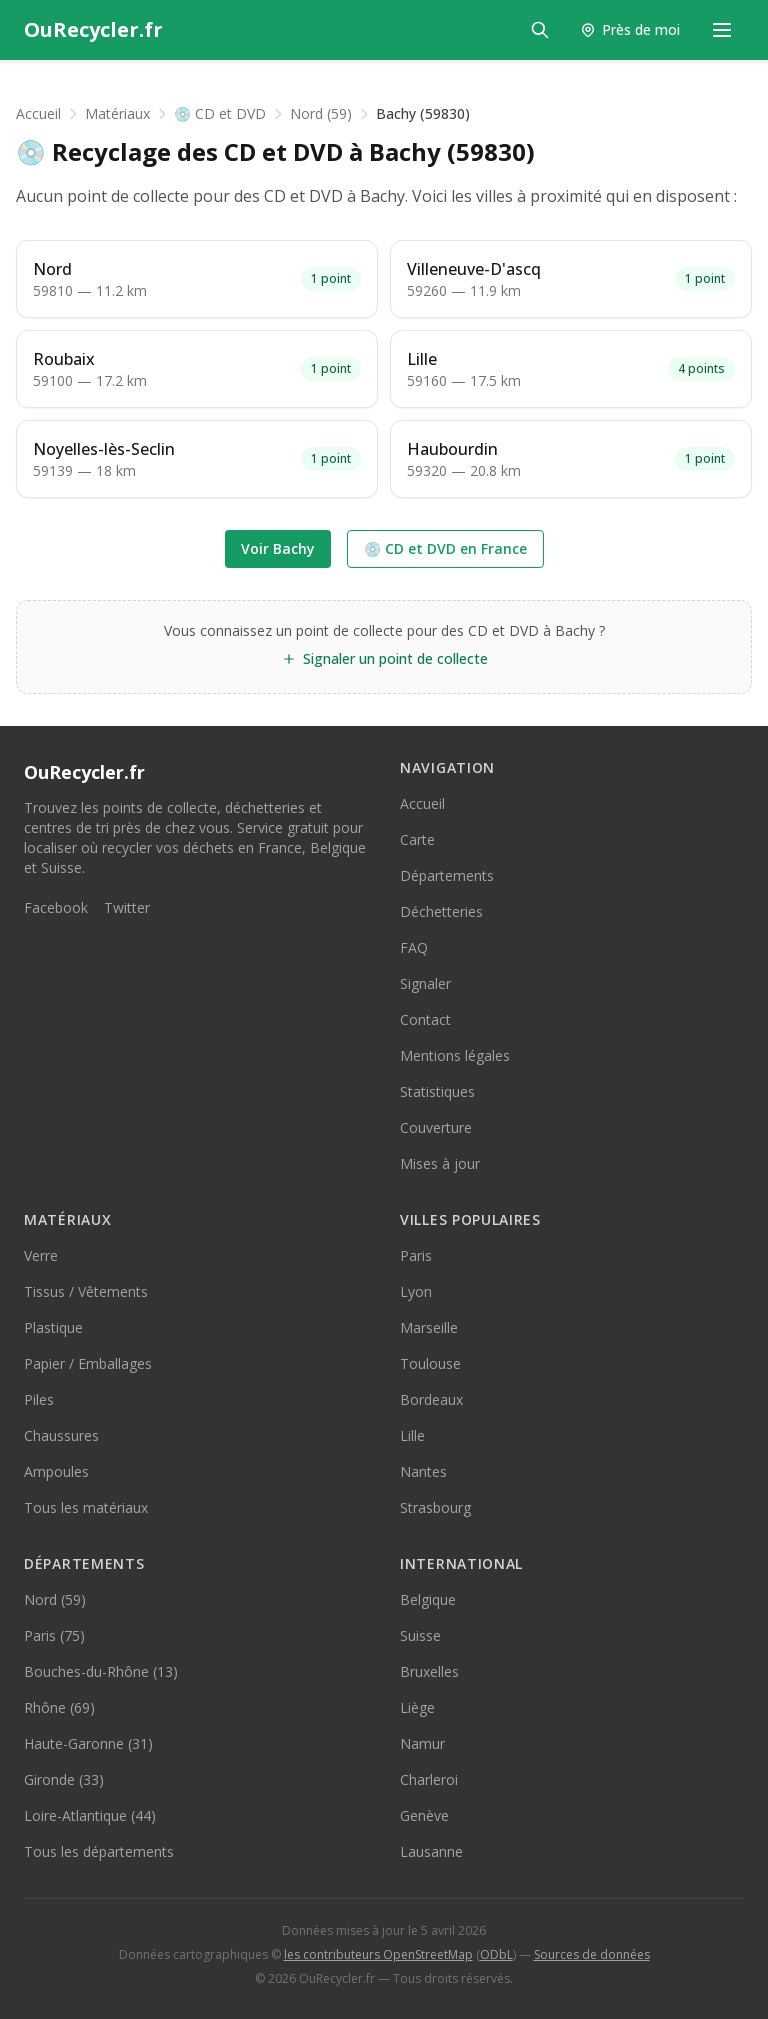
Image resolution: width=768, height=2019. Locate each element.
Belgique (428, 1599)
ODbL (496, 1954)
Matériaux (117, 113)
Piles (39, 1399)
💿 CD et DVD (220, 113)
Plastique (53, 1327)
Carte (417, 839)
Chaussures (61, 1435)
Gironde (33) (64, 1779)
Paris (416, 1255)
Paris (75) (54, 1635)
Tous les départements (99, 1851)
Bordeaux (431, 1399)
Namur (422, 1743)
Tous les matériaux (86, 1507)
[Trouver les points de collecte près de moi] (630, 30)
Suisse (420, 1635)
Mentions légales (455, 1055)
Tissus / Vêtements (86, 1291)
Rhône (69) (59, 1707)
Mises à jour (440, 1163)
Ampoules (56, 1471)
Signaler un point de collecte (384, 658)
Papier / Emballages (88, 1363)
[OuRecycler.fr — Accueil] (93, 30)
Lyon (416, 1291)
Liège (417, 1707)
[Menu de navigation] (722, 30)
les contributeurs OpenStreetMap (378, 1954)
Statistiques (437, 1091)
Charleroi (429, 1779)
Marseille (429, 1327)
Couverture (436, 1127)
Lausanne (431, 1851)
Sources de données (592, 1954)
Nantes (423, 1471)
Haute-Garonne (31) (88, 1743)
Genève (424, 1815)
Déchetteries (441, 911)
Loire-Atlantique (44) (90, 1815)
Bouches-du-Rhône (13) (101, 1671)
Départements (447, 875)
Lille (412, 1435)
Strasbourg (435, 1507)
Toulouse (430, 1363)
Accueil (38, 113)
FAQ (414, 947)
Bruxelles (429, 1671)
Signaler (425, 983)
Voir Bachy (278, 548)
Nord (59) (321, 113)
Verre (41, 1255)
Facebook (56, 907)
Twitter (127, 907)
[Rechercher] (540, 30)
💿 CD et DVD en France (445, 548)
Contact (425, 1019)
